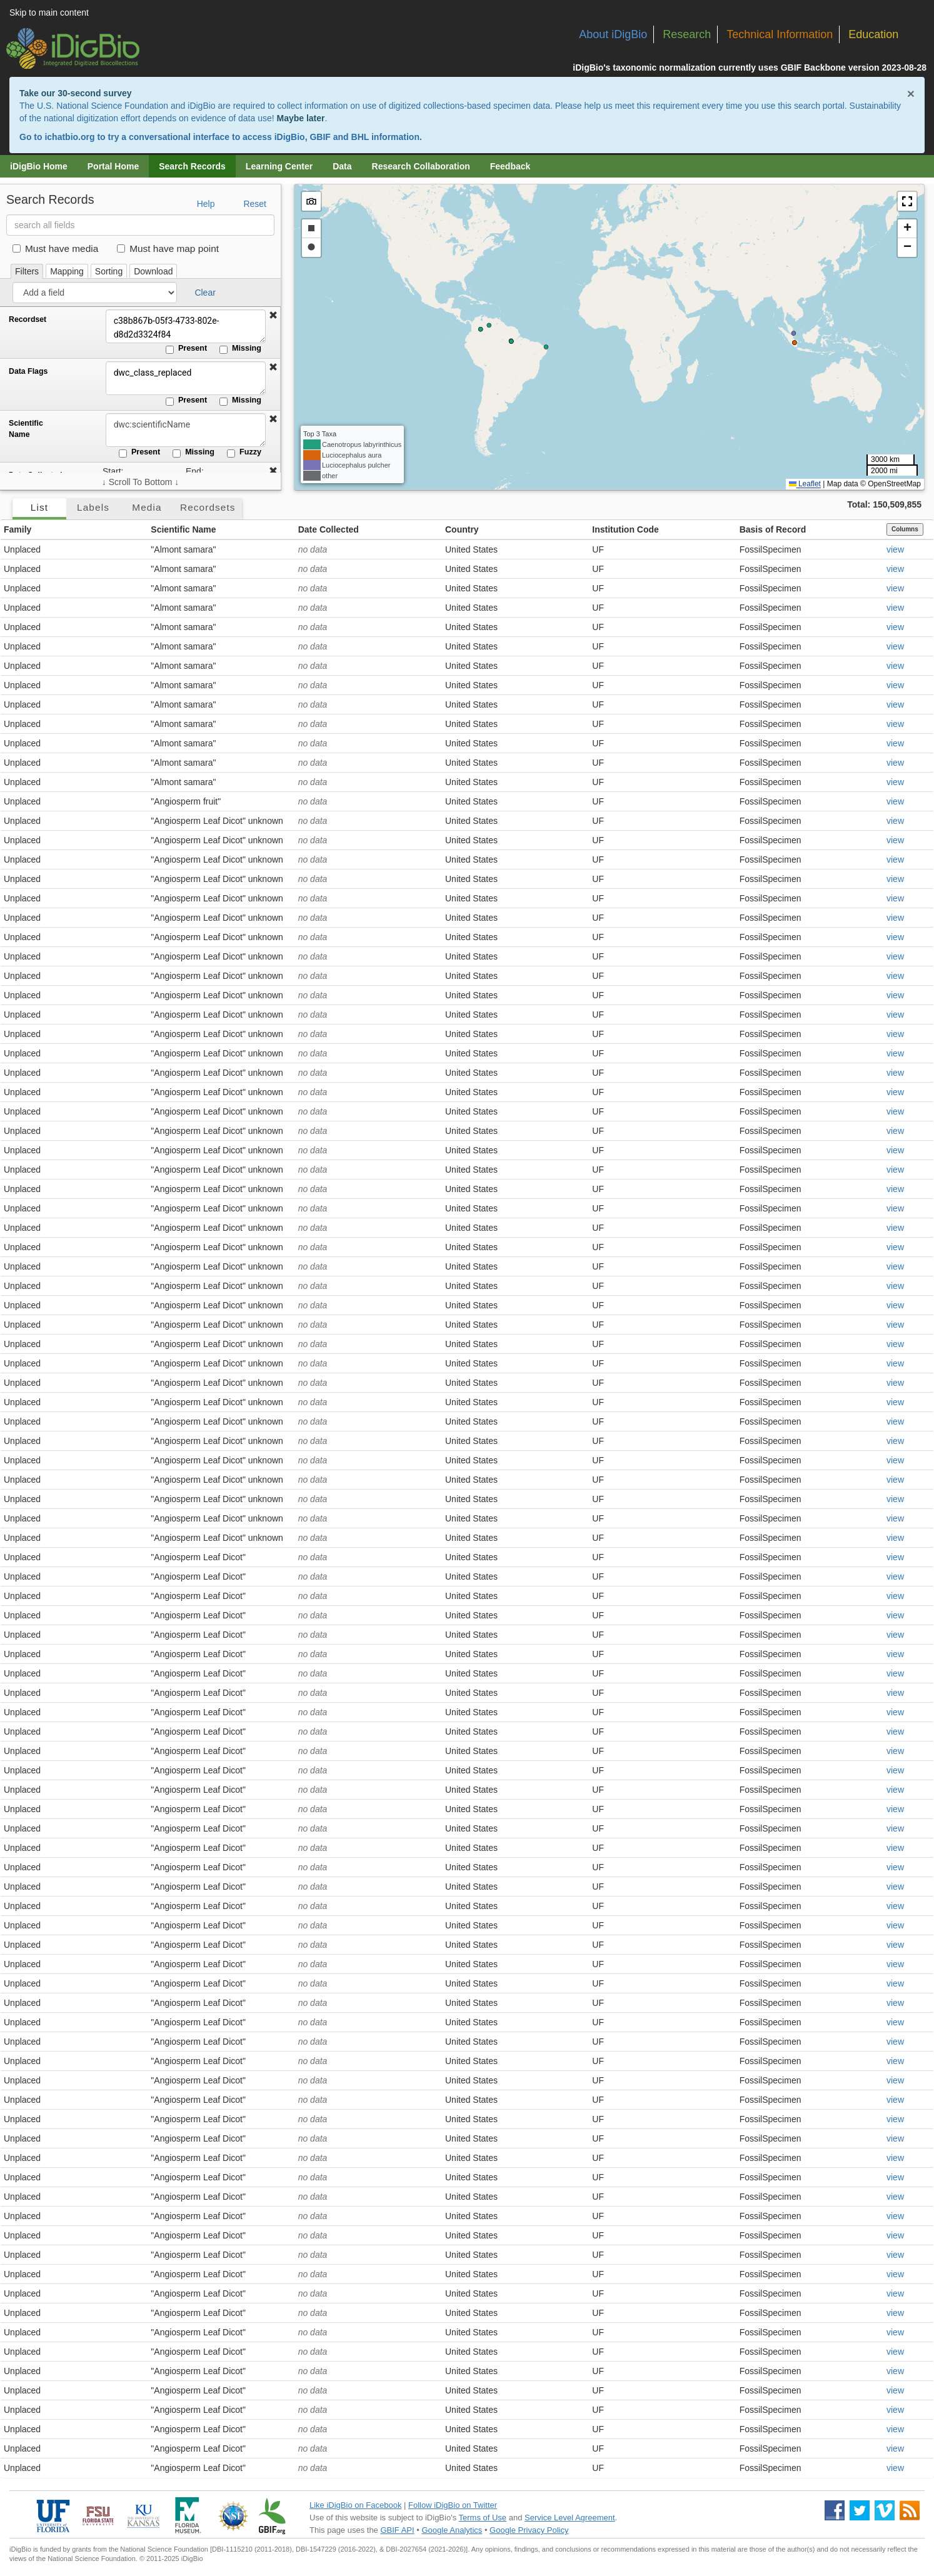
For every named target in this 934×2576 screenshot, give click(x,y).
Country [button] (462, 529)
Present (186, 349)
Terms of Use (483, 2517)
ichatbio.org (69, 137)
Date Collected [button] (328, 529)
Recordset (27, 319)
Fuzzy (244, 453)
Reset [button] (254, 204)
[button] (273, 315)
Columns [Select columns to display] (904, 529)
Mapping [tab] (67, 271)
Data (342, 166)
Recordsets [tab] (208, 507)
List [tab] (39, 507)
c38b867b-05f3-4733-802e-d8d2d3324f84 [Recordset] (184, 326)
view (895, 549)
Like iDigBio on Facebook (355, 2505)
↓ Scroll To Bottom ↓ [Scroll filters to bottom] (140, 482)
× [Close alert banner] (911, 93)
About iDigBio (613, 34)
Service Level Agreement (570, 2517)
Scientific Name (26, 429)
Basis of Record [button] (773, 529)
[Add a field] (95, 292)
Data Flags (28, 371)
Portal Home (113, 166)
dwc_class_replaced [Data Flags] (184, 378)
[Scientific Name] (184, 430)
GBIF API (397, 2530)
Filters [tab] (27, 271)
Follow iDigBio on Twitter (452, 2505)
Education (873, 34)
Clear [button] (204, 293)
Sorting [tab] (109, 271)
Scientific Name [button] (183, 529)
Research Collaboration (421, 166)
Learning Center (279, 166)
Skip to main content (49, 13)
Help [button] (206, 204)
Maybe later (300, 118)
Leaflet (805, 483)
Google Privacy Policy (529, 2530)
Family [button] (17, 529)
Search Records (192, 166)
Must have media (55, 248)
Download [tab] (153, 271)
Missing (240, 349)
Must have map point (168, 248)
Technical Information (779, 34)
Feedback (510, 166)
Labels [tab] (93, 507)
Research (687, 34)
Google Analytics (451, 2530)
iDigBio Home (39, 166)
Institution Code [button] (625, 529)
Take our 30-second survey (75, 93)
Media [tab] (146, 507)
